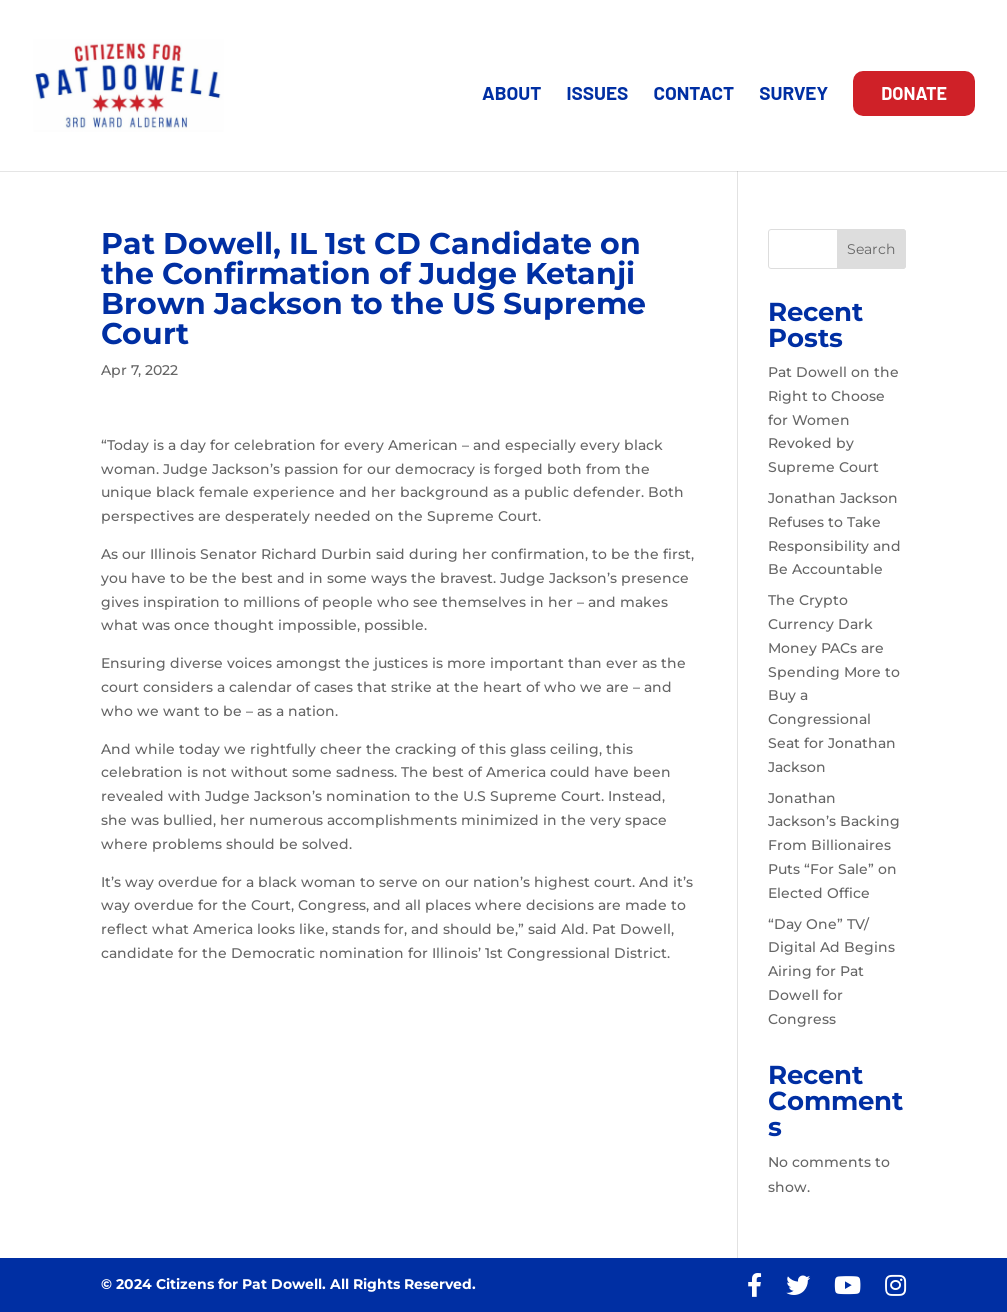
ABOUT (511, 95)
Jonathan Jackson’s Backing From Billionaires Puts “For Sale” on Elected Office (834, 845)
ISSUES (597, 95)
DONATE (914, 93)
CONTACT (693, 95)
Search (871, 249)
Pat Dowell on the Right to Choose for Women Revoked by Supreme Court (833, 419)
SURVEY (793, 95)
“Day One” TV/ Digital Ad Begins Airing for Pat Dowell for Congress (831, 971)
